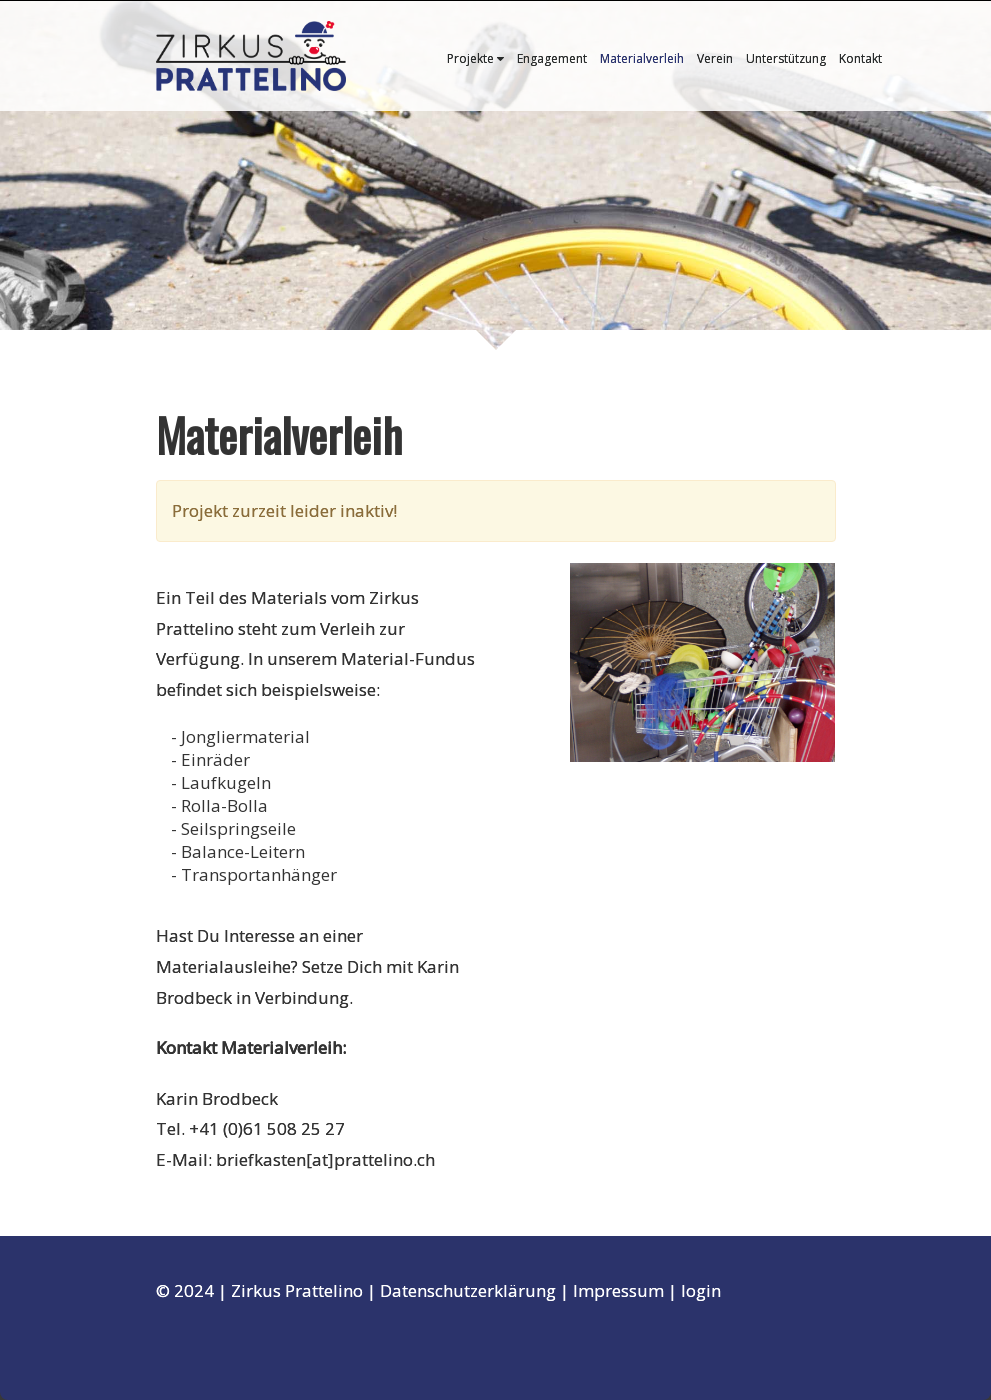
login (701, 1290)
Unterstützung (786, 58)
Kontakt (860, 58)
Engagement (552, 58)
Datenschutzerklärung (468, 1290)
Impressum (618, 1290)
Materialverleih (642, 58)
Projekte (475, 58)
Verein (715, 58)
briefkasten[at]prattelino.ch (325, 1159)
